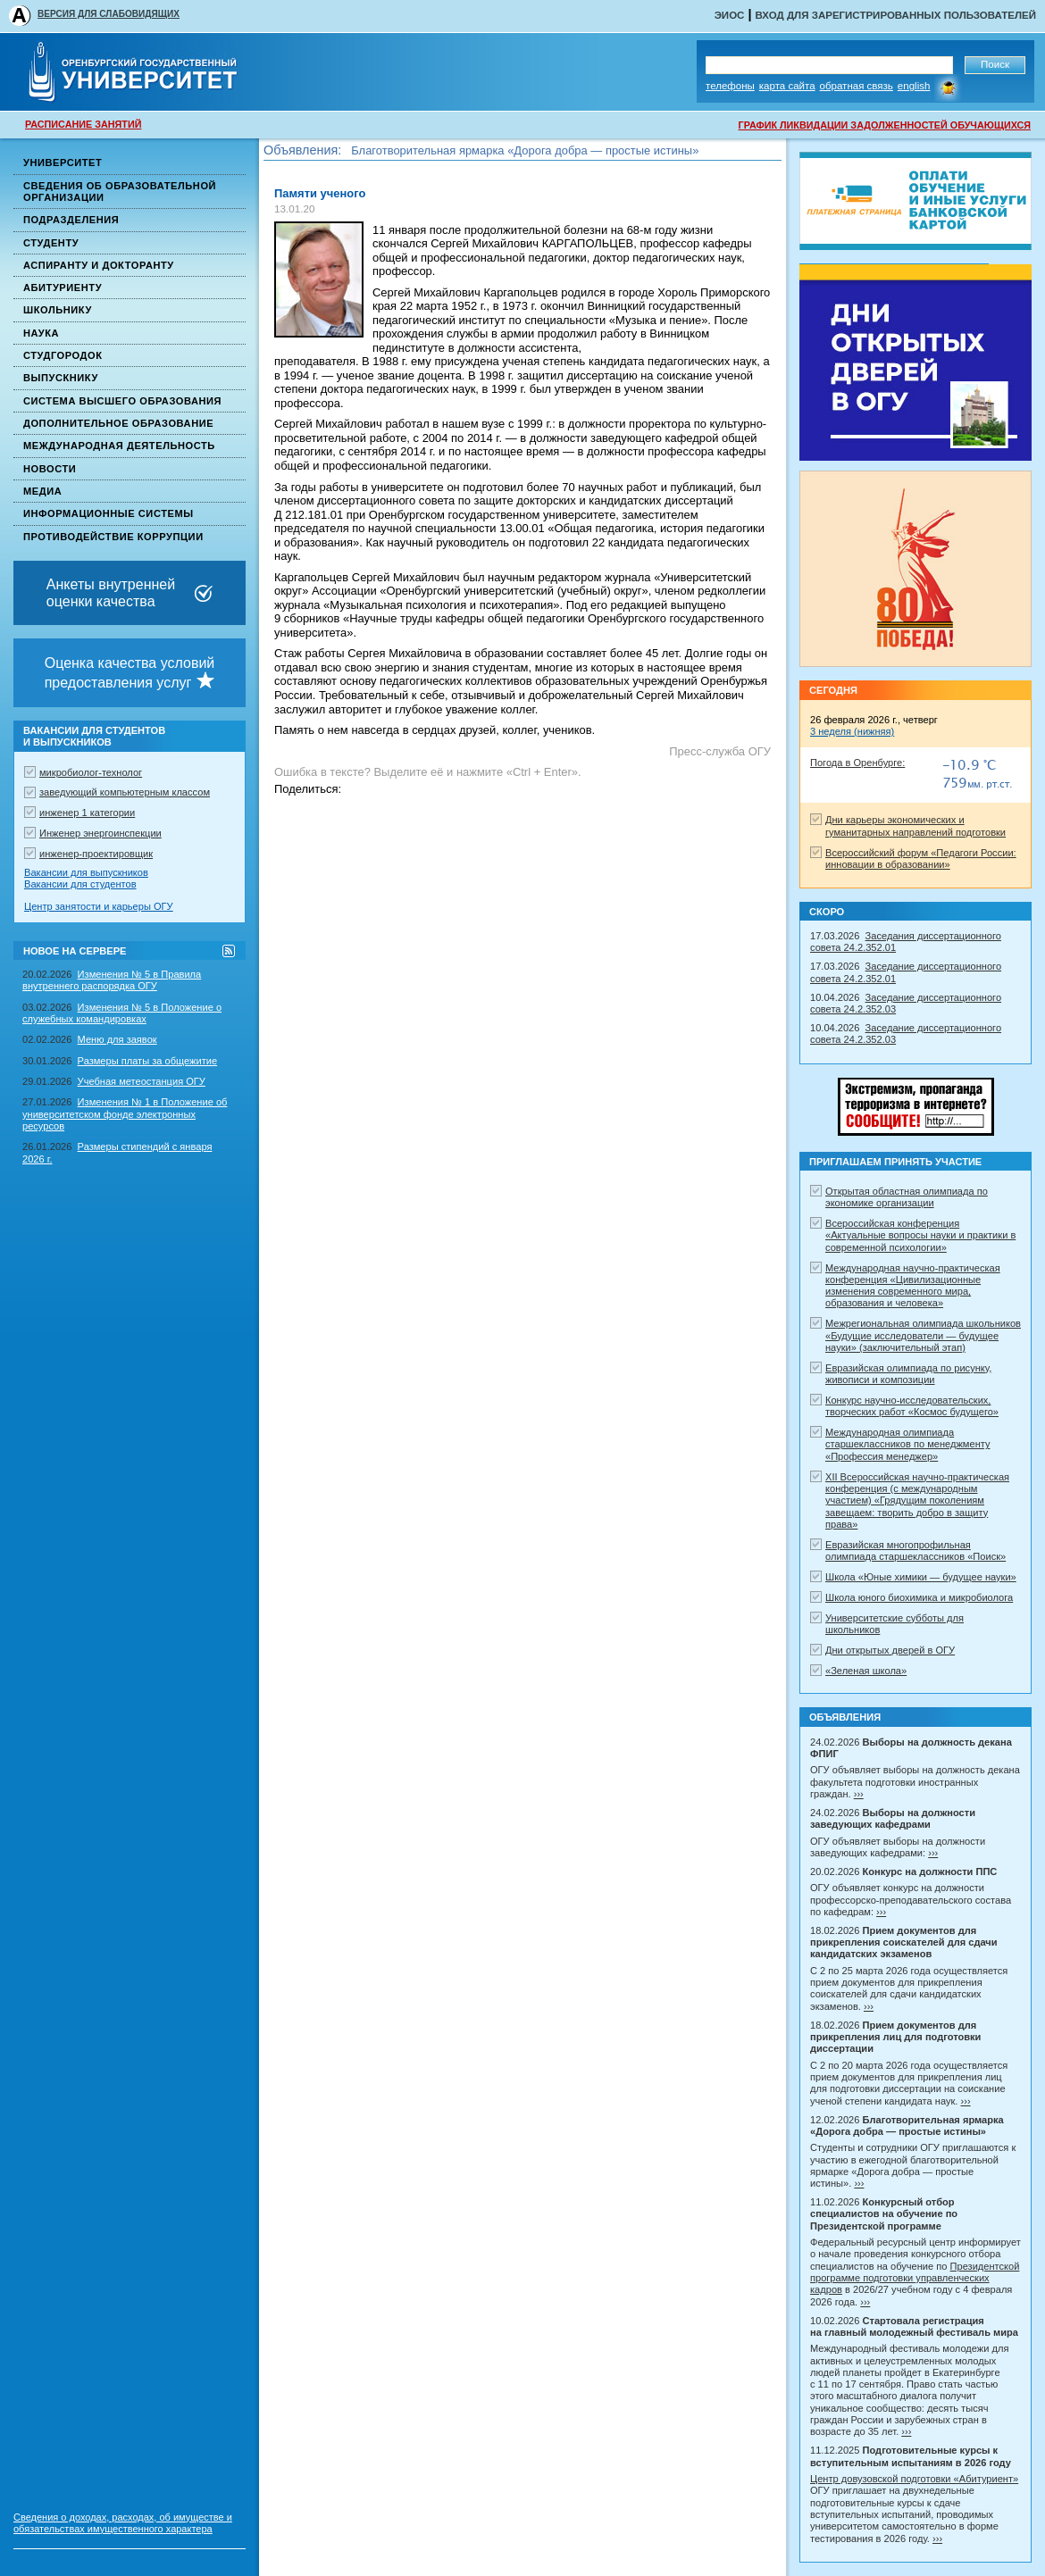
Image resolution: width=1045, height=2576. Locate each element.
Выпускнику (60, 377)
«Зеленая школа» (866, 1670)
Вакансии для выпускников (86, 872)
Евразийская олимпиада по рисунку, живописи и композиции (908, 1374)
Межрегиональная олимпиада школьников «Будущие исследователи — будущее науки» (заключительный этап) (923, 1335)
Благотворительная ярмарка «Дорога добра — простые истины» (524, 158)
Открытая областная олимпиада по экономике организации (906, 1197)
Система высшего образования (122, 401)
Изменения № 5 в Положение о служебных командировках (122, 1013)
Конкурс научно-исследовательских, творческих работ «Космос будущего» (912, 1406)
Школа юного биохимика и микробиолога (919, 1597)
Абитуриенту (62, 287)
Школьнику (57, 309)
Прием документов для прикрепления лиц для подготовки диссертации (542, 142)
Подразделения (71, 219)
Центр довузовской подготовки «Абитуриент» (914, 2478)
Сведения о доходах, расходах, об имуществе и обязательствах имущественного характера (122, 2523)
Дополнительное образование (118, 423)
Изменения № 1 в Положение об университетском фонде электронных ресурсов (124, 1113)
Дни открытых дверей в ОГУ (890, 1650)
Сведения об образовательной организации (119, 191)
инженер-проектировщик (96, 853)
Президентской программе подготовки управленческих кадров (914, 2278)
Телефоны (730, 85)
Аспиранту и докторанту (98, 265)
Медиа (42, 491)
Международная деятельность (119, 445)
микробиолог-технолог (90, 772)
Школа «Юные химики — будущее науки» (920, 1576)
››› (859, 1793)
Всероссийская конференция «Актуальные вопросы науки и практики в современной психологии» (920, 1235)
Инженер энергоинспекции (100, 833)
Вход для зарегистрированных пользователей (895, 15)
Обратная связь (856, 85)
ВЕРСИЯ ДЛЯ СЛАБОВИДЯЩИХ (109, 14)
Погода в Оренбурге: (857, 762)
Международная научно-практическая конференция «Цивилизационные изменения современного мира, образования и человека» (912, 1286)
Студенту (51, 243)
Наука (41, 333)
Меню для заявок (117, 1039)
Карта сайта (787, 85)
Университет (62, 162)
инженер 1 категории (87, 812)
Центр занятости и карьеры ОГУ (98, 906)
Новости (49, 468)
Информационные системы (108, 513)
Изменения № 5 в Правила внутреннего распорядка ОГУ (111, 980)
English (914, 85)
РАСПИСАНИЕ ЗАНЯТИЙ (83, 124)
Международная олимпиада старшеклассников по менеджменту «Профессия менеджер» (908, 1444)
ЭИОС (730, 15)
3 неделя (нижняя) (852, 731)
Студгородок (63, 355)
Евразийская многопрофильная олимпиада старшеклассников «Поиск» (915, 1550)
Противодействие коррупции (113, 536)
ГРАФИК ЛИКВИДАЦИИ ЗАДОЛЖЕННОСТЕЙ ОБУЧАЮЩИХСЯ (885, 125)
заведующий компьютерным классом (124, 792)
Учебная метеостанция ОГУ (141, 1081)
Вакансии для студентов (80, 884)
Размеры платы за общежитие (147, 1060)
